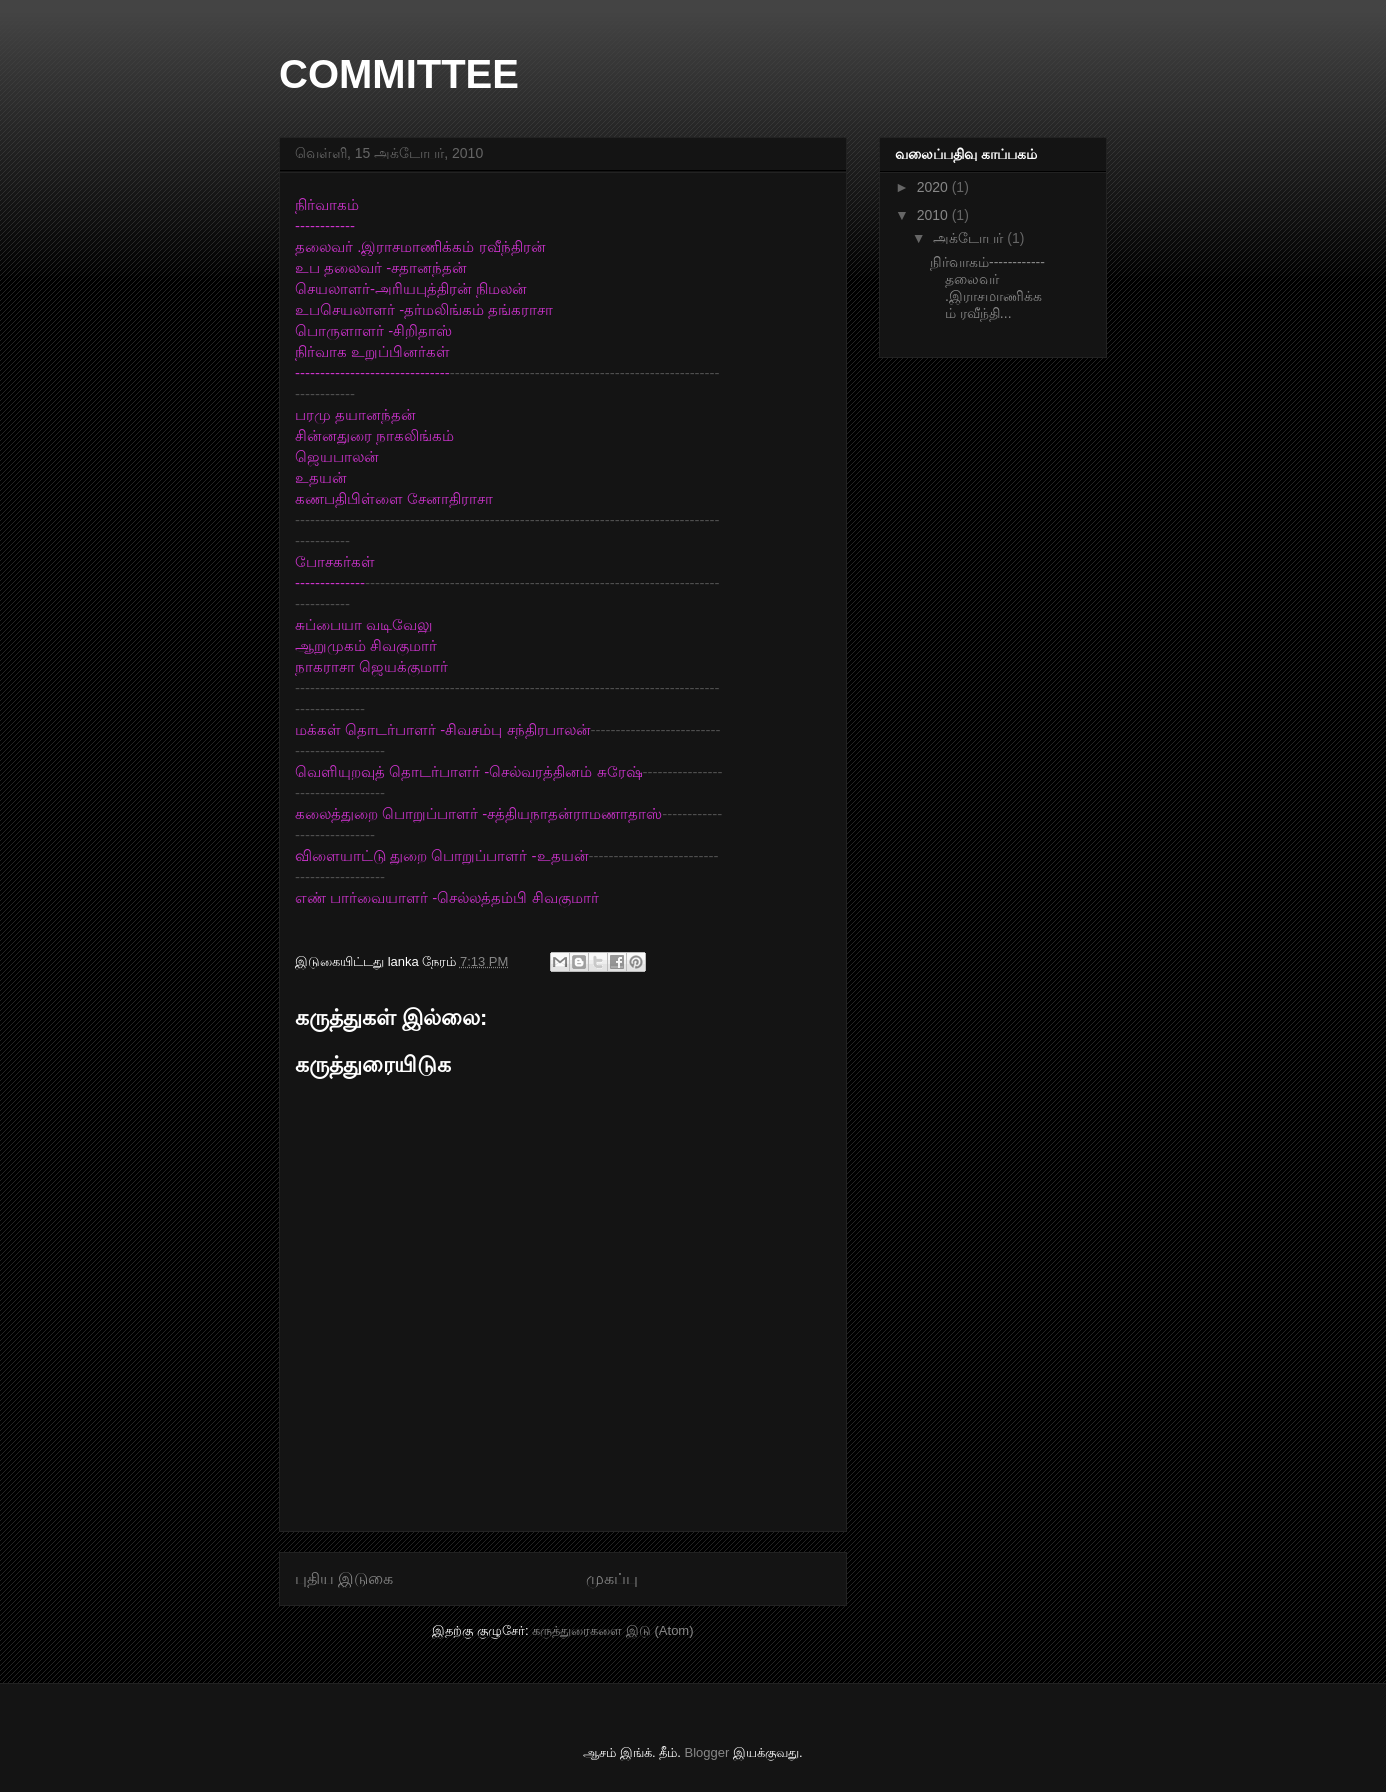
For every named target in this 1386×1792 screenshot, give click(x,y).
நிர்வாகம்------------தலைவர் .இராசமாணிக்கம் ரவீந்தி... (987, 287)
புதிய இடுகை (344, 1578)
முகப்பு (612, 1578)
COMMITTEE (399, 74)
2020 (934, 187)
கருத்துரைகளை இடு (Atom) (612, 1630)
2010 (934, 215)
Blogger (707, 1752)
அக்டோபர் (970, 238)
